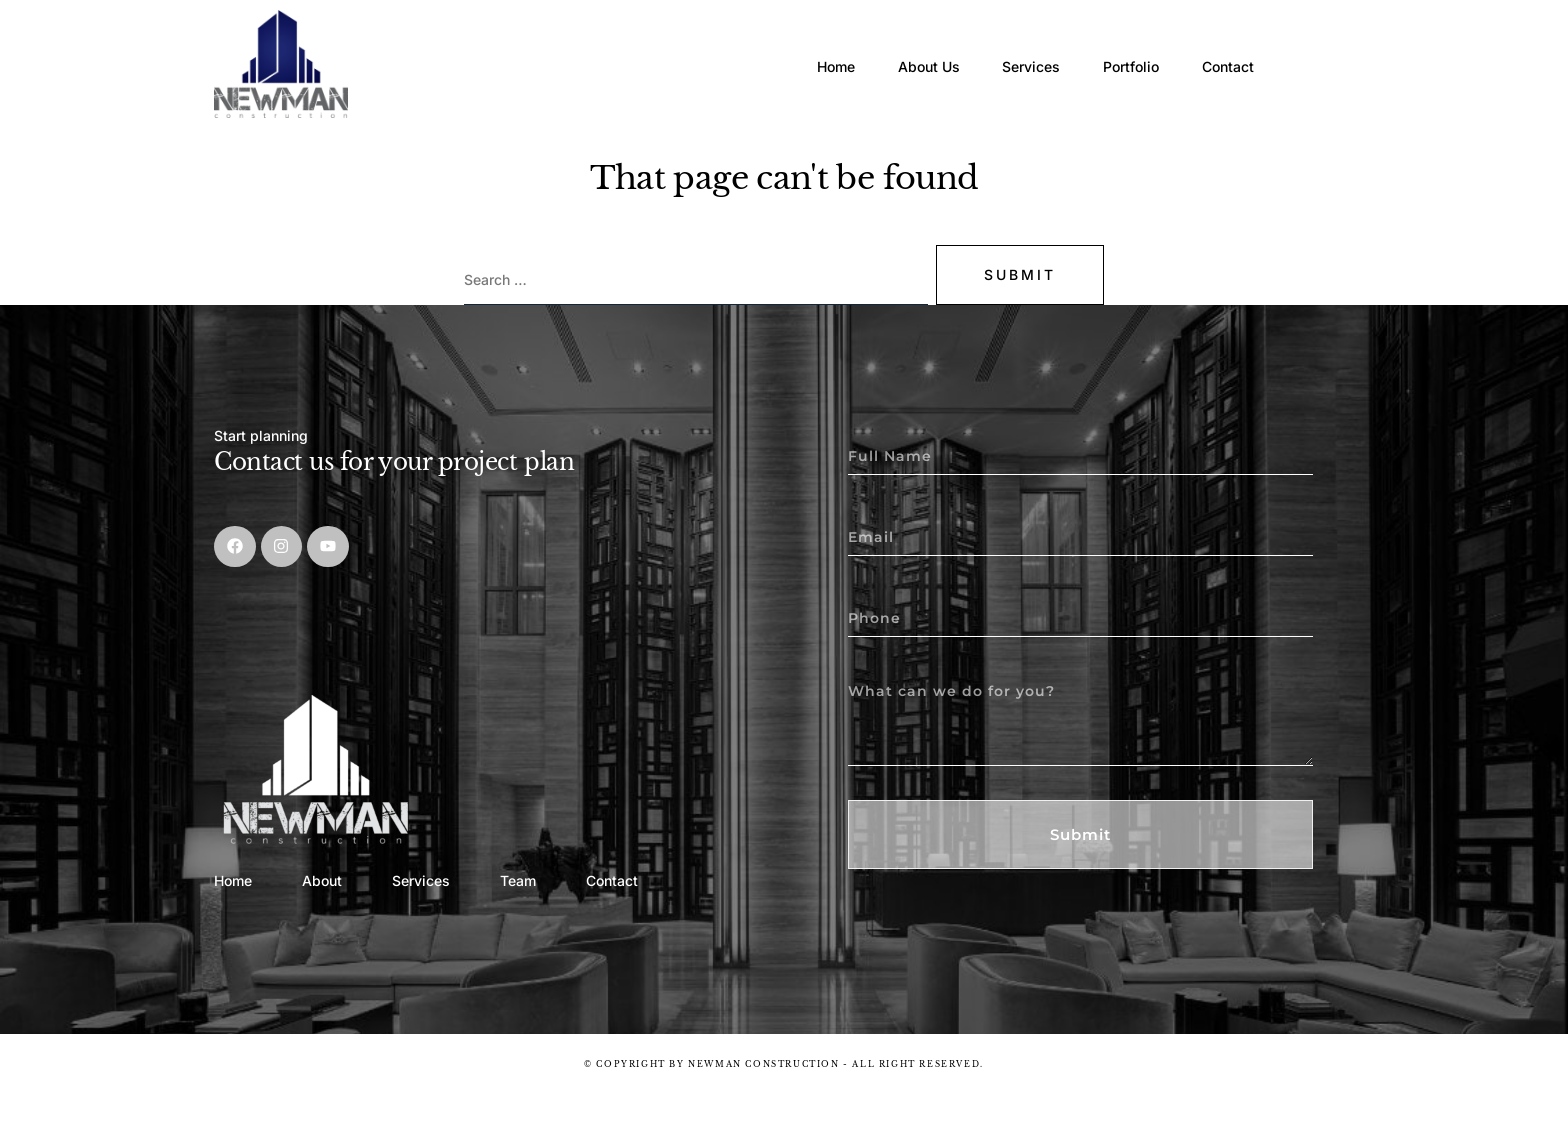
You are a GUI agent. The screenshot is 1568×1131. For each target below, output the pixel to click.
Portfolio (1122, 44)
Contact (1236, 44)
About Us (885, 44)
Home (775, 44)
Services (1005, 44)
